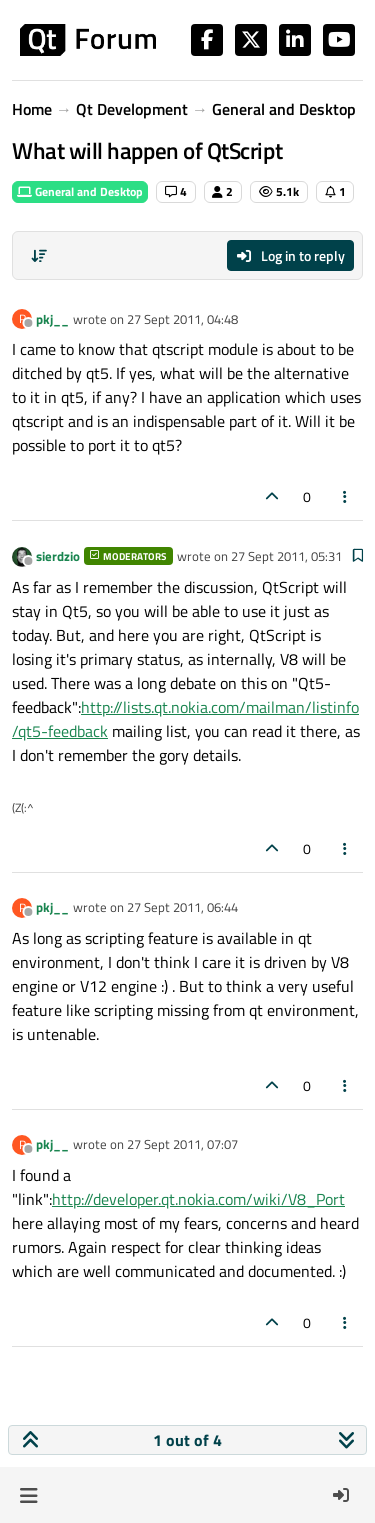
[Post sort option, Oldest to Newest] (39, 256)
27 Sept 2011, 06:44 (182, 907)
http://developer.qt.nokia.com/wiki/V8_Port (198, 1199)
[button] (28, 1495)
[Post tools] (346, 496)
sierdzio (58, 556)
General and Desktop (80, 191)
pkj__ (52, 319)
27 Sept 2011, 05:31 (286, 556)
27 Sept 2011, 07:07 (182, 1144)
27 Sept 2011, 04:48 (182, 319)
